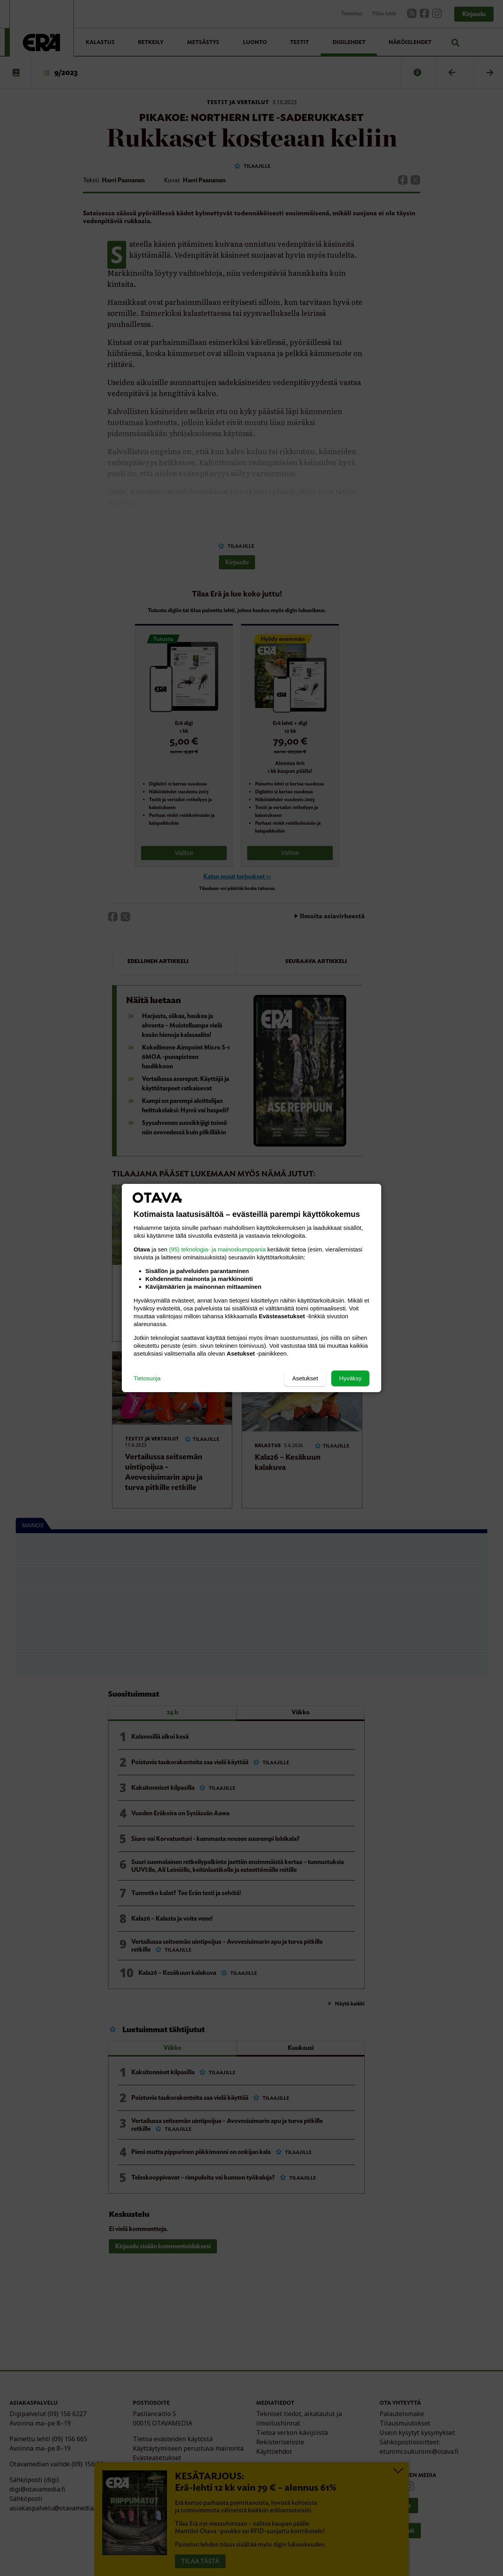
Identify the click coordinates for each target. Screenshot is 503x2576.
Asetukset (305, 1378)
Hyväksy (350, 1378)
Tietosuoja (147, 1378)
